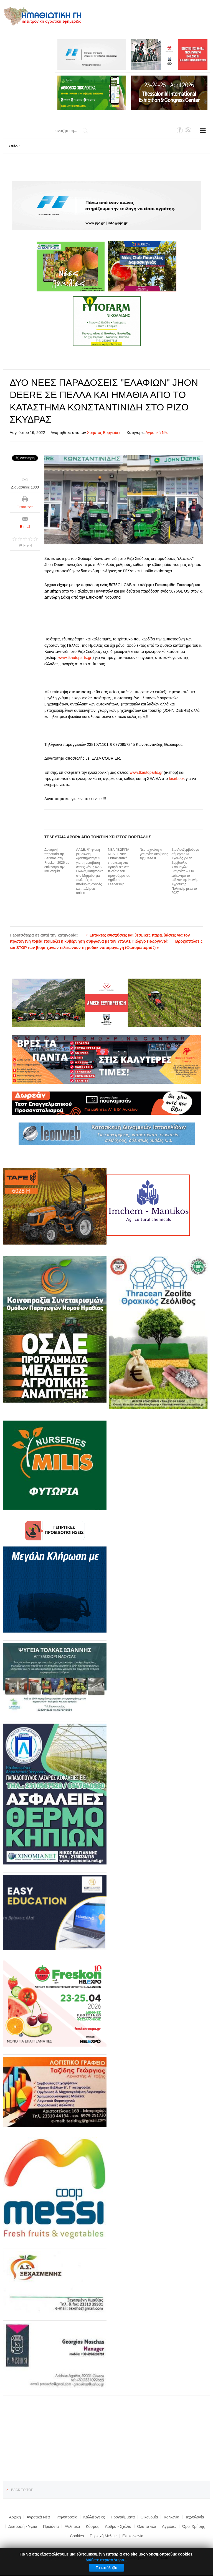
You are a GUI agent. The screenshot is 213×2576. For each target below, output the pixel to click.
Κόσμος (92, 2526)
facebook (177, 778)
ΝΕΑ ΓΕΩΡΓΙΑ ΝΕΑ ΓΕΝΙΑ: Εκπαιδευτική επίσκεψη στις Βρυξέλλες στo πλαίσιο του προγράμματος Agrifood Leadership (119, 867)
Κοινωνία (171, 2517)
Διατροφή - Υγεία (22, 2526)
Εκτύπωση (25, 507)
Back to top (22, 2490)
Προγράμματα (123, 2517)
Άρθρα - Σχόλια (118, 2526)
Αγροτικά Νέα (157, 432)
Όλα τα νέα (146, 2526)
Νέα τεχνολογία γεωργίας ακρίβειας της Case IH (154, 854)
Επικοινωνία (132, 2536)
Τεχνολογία (194, 2517)
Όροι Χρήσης (193, 2526)
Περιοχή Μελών (103, 2536)
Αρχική (15, 2517)
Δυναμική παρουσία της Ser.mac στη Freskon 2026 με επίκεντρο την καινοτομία (56, 860)
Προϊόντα (51, 2526)
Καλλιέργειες (94, 2517)
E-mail (25, 526)
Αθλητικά (72, 2526)
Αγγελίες (169, 2526)
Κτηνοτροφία (67, 2517)
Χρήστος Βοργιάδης (104, 432)
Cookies (77, 2536)
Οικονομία (149, 2517)
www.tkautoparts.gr (75, 657)
